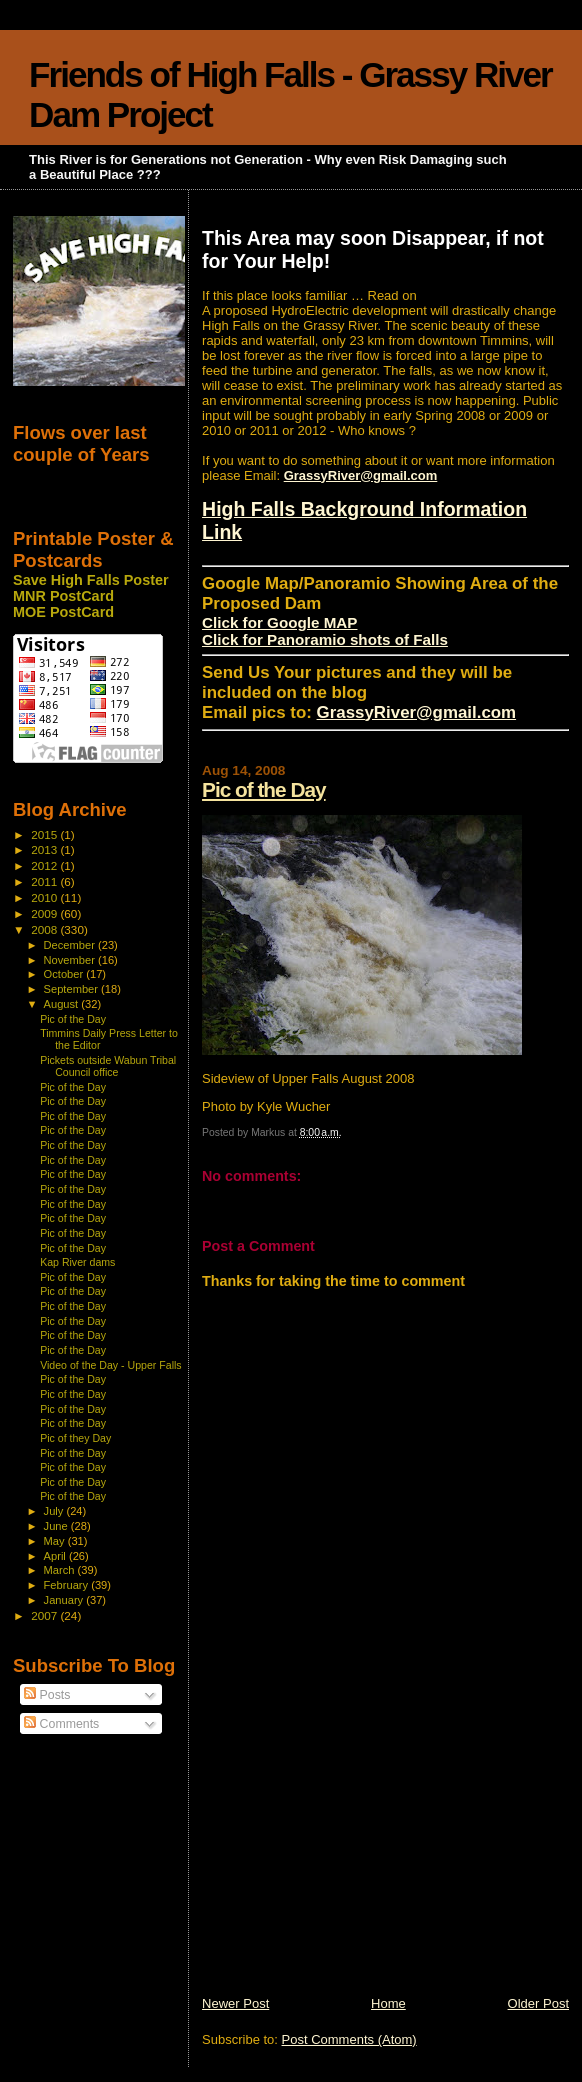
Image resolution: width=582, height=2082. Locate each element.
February (68, 1585)
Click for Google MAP (279, 622)
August (63, 1004)
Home (388, 2003)
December (71, 945)
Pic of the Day (264, 789)
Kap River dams (77, 1262)
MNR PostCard (63, 596)
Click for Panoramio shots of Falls (325, 639)
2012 (45, 865)
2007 (45, 1615)
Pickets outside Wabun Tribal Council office (108, 1066)
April (56, 1556)
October (65, 974)
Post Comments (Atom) (349, 2039)
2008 (45, 929)
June (57, 1526)
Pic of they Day (75, 1438)
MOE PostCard (63, 612)
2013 (45, 849)
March (61, 1570)
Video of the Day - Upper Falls (111, 1365)
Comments (61, 1724)
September (73, 989)
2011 (45, 881)
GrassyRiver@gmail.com (361, 475)
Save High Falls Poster (91, 580)
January (65, 1600)
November (71, 960)
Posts (47, 1695)
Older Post (538, 2003)
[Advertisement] (352, 1855)
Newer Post (235, 2003)
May (56, 1541)
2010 (45, 897)
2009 (45, 913)
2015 (45, 834)
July (55, 1511)
